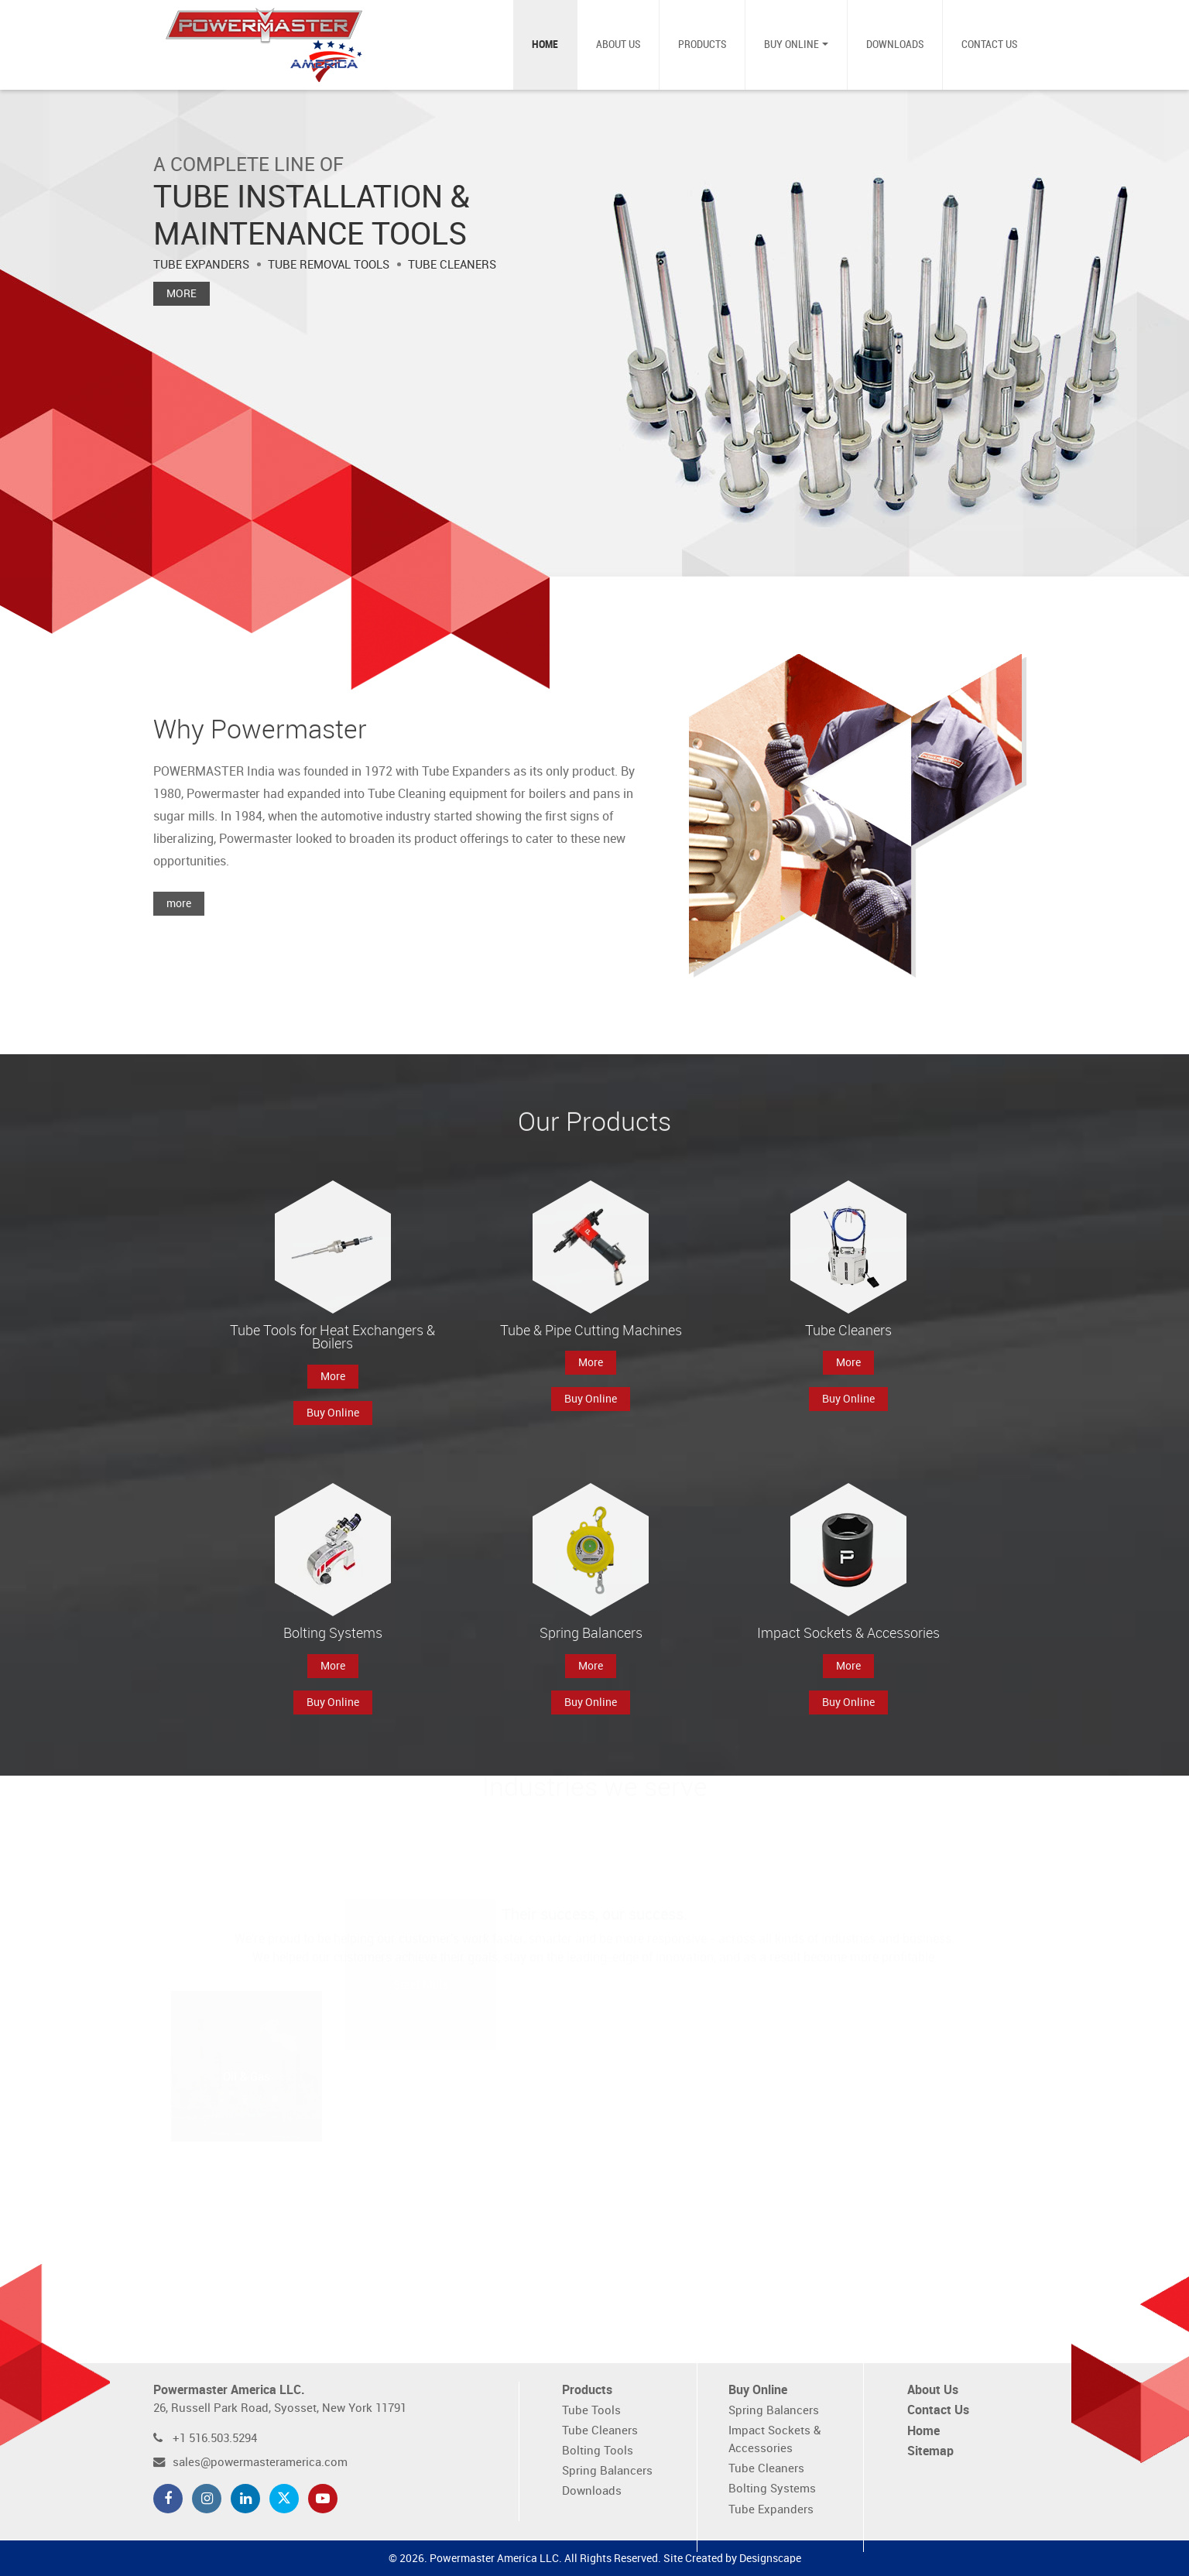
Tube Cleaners (600, 2430)
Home (545, 44)
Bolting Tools (597, 2451)
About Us (618, 44)
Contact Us (989, 44)
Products (702, 44)
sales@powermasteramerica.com (260, 2462)
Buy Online (791, 44)
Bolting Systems (772, 2489)
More (181, 294)
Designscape (770, 2558)
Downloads (894, 44)
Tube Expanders (771, 2509)
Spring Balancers (607, 2471)
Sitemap (930, 2451)
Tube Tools (591, 2410)
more (178, 915)
